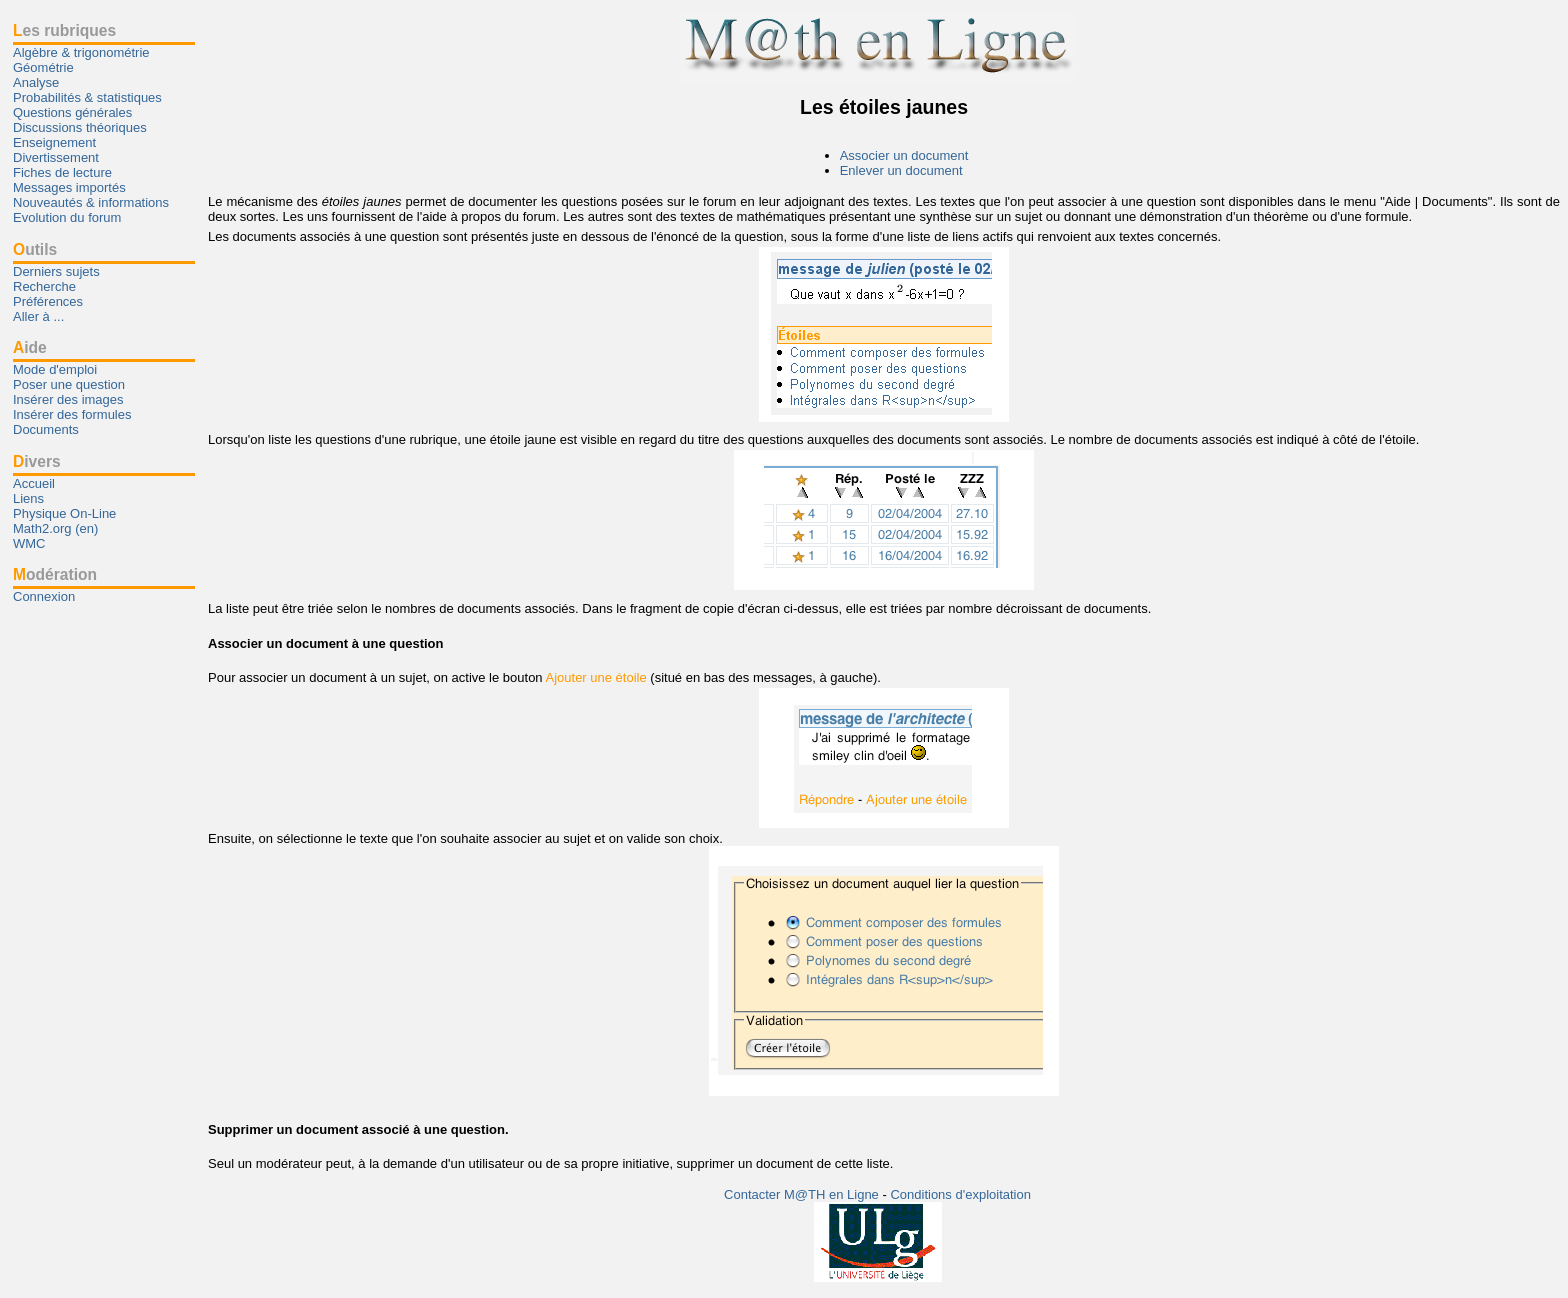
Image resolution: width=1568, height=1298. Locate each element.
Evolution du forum (67, 217)
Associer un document (904, 155)
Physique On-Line (64, 513)
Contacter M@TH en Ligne (803, 1194)
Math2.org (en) (55, 528)
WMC (29, 543)
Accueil (34, 483)
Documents (46, 429)
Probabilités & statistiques (87, 97)
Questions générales (72, 112)
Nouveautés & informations (91, 202)
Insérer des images (68, 399)
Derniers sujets (56, 271)
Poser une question (69, 384)
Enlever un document (901, 170)
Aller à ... (38, 316)
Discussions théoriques (80, 127)
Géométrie (43, 67)
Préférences (48, 301)
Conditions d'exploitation (960, 1194)
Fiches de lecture (62, 172)
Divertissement (56, 157)
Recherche (44, 286)
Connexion (44, 596)
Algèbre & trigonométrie (81, 52)
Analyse (36, 82)
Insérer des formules (72, 414)
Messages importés (69, 187)
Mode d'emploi (55, 369)
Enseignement (54, 142)
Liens (28, 498)
